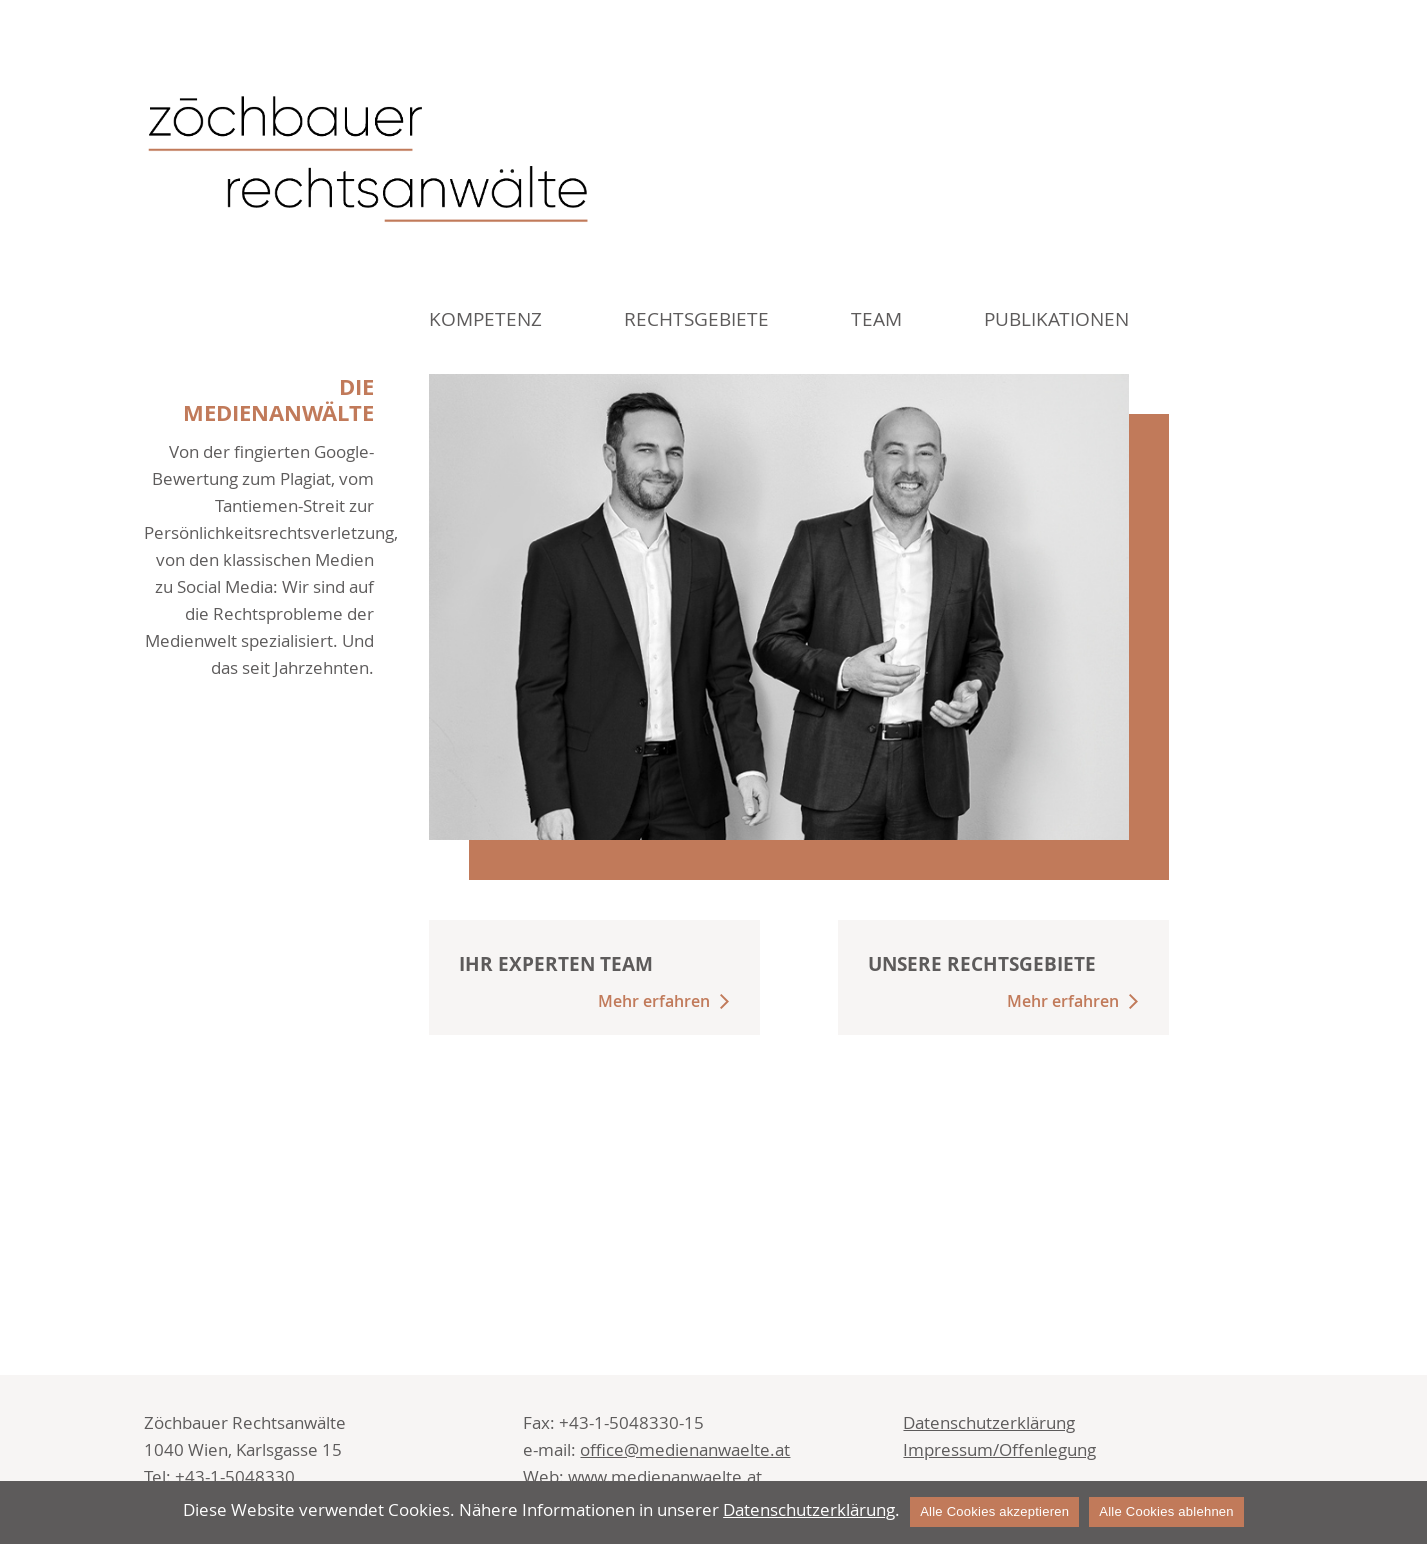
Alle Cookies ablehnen (1166, 1511)
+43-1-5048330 (235, 1476)
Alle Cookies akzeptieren (994, 1511)
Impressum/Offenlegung (999, 1449)
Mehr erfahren (654, 1001)
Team (876, 319)
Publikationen (1056, 319)
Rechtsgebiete (696, 319)
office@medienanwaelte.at (685, 1449)
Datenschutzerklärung (989, 1422)
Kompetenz (485, 319)
